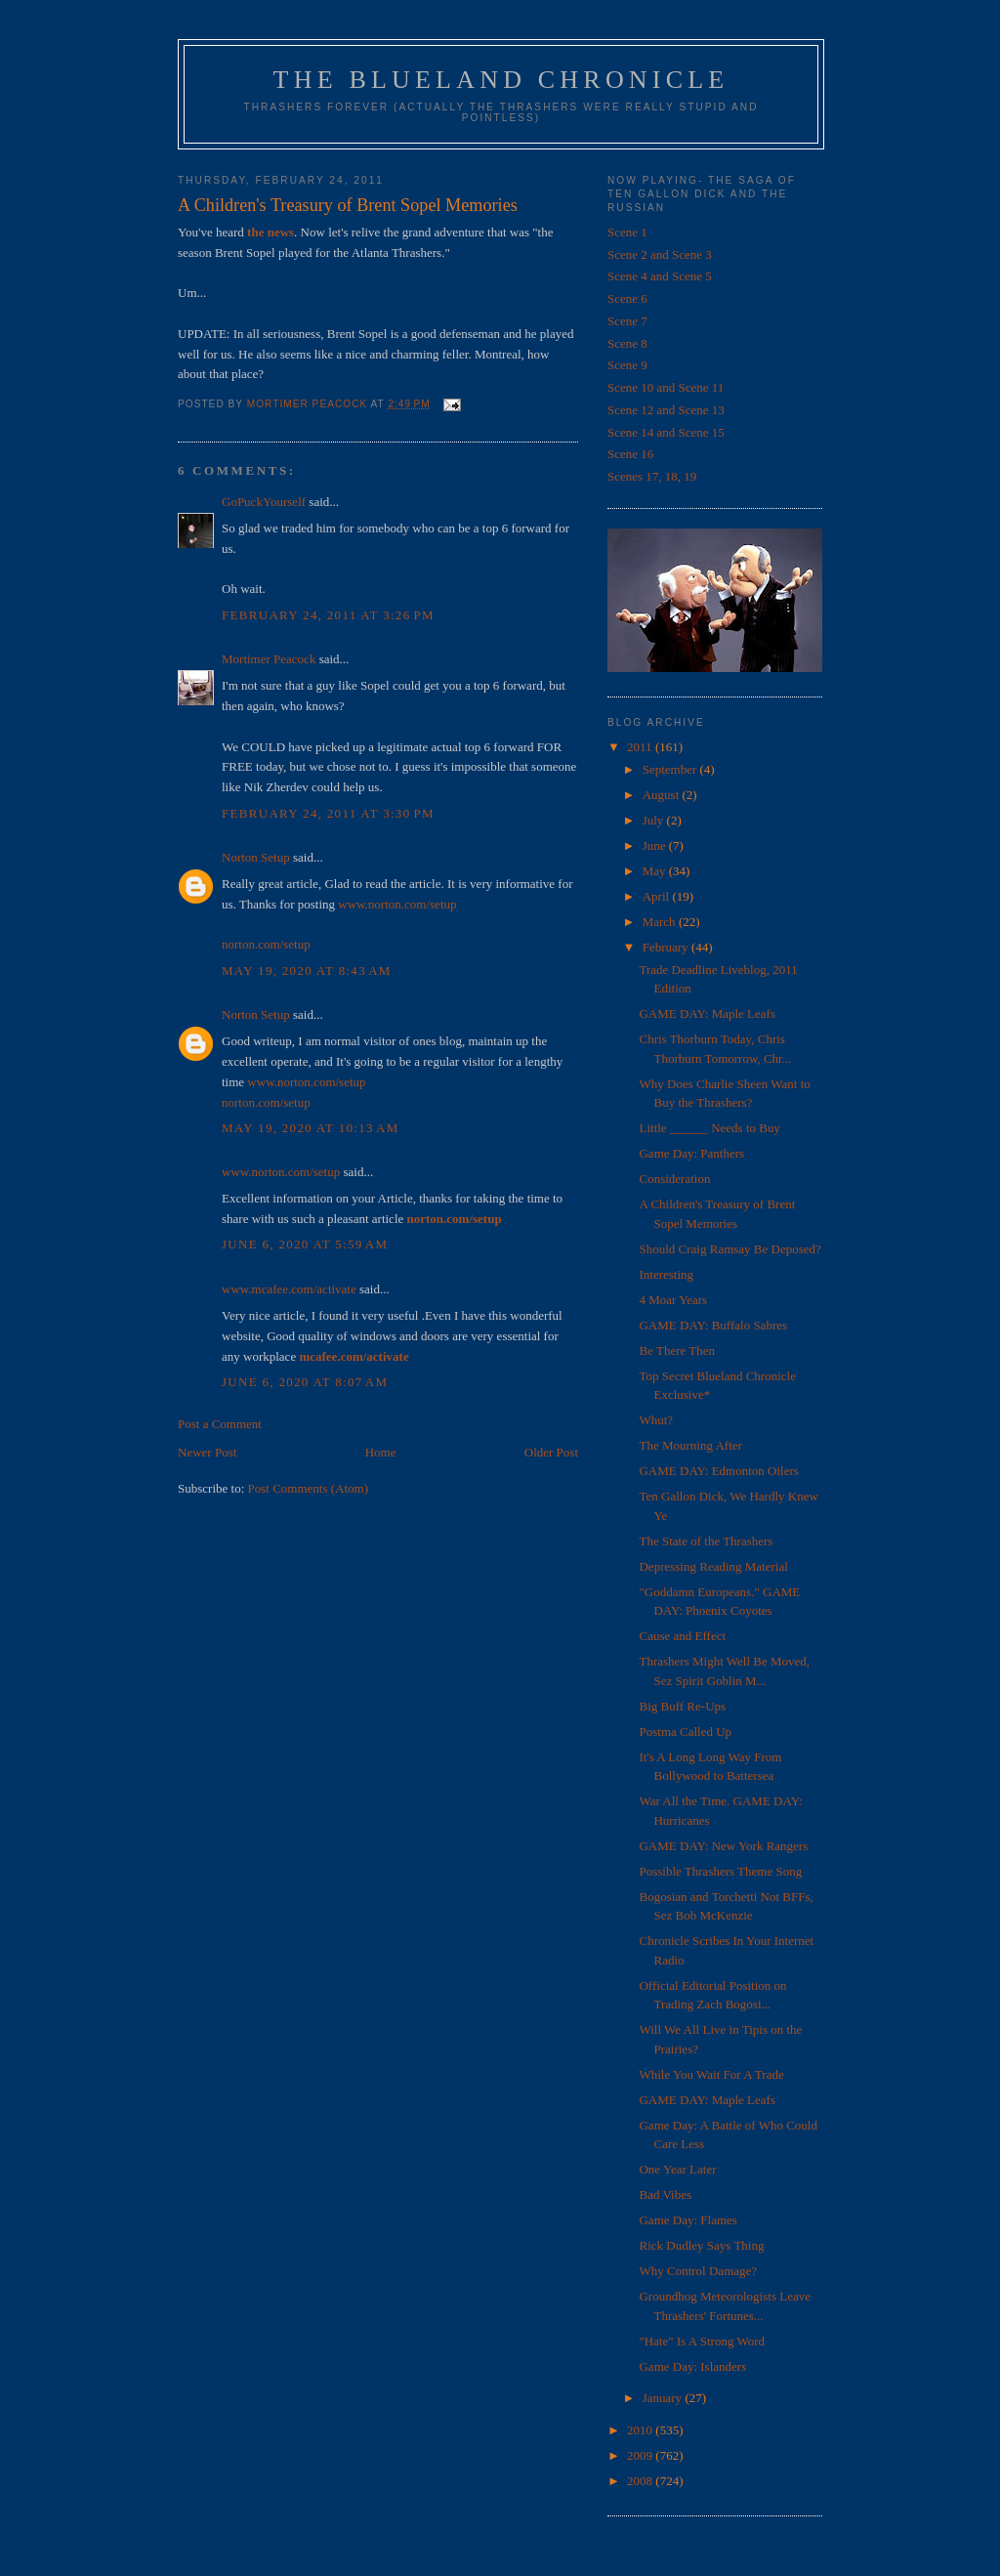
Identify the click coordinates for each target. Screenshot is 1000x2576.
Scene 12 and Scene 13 (666, 409)
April (658, 896)
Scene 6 (627, 298)
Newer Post (207, 1452)
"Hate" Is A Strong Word (702, 2341)
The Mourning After (690, 1445)
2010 (641, 2430)
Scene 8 (627, 343)
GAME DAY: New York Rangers (723, 1845)
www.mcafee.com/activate (289, 1289)
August (663, 794)
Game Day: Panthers (691, 1153)
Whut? (656, 1420)
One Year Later (677, 2169)
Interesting (666, 1274)
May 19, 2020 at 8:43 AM (307, 970)
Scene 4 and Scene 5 (659, 276)
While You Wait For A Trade (711, 2074)
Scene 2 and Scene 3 (659, 254)
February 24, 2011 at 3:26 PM (328, 615)
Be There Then (677, 1350)
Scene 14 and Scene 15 (666, 432)
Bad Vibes (665, 2194)
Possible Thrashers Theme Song (720, 1871)
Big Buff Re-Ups (682, 1706)
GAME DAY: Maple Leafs (707, 1013)
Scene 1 (627, 232)
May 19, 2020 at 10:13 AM (310, 1127)
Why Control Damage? (698, 2270)
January (664, 2397)
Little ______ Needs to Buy (709, 1127)
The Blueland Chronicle (501, 79)
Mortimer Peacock (268, 659)
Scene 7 (627, 321)
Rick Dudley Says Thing (701, 2245)
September (671, 769)
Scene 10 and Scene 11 (665, 387)
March (661, 921)
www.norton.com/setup (397, 904)
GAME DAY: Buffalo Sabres (713, 1325)
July (655, 820)
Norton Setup (256, 857)
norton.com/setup (266, 944)
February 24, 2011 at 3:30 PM (328, 813)
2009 (641, 2455)
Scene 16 (630, 453)
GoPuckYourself (264, 501)
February (667, 947)
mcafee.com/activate (353, 1356)
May (656, 871)
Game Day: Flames (687, 2220)
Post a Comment (220, 1423)
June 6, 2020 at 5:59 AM (305, 1244)
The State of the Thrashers (705, 1541)
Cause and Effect (682, 1635)
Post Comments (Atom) (308, 1488)
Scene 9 (627, 365)
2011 (641, 746)
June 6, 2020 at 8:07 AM (305, 1381)
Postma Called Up (685, 1731)
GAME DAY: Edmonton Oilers (718, 1470)
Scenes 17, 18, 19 (651, 476)
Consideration (674, 1178)
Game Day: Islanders (692, 2366)
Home (380, 1452)
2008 (641, 2480)
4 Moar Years (673, 1299)
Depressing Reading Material (713, 1566)
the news (270, 232)
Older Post (551, 1452)
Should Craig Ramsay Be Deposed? (729, 1249)
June (656, 845)
